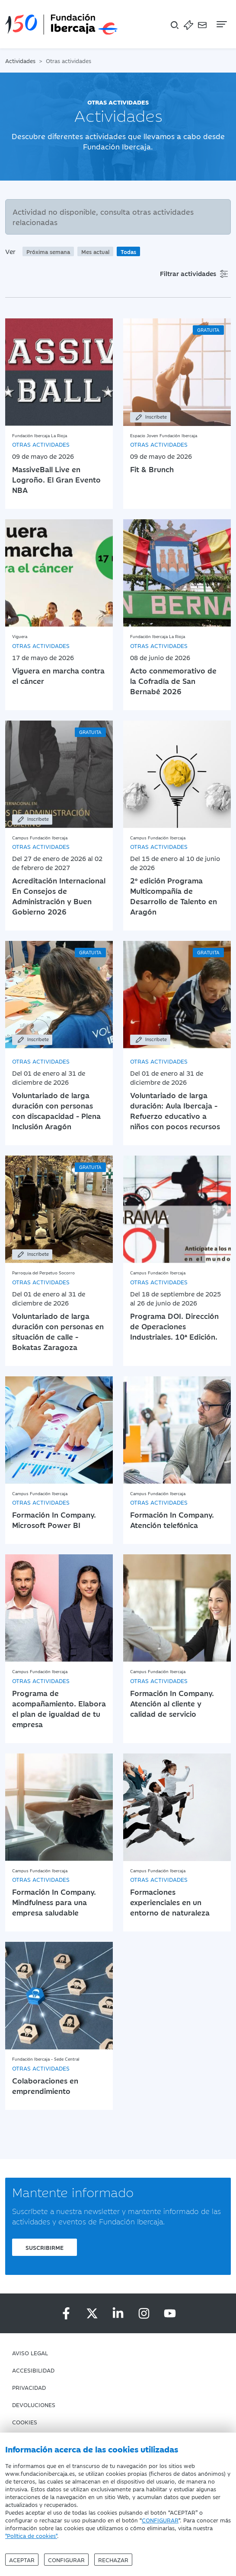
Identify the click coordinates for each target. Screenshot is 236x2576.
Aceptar (22, 2559)
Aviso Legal (30, 2353)
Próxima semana (48, 251)
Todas (128, 251)
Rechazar (113, 2559)
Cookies (24, 2422)
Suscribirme (45, 2247)
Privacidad (29, 2387)
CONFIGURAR (160, 2520)
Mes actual (95, 251)
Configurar (66, 2559)
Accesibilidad (33, 2370)
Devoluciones (33, 2404)
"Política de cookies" (31, 2535)
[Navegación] (221, 24)
